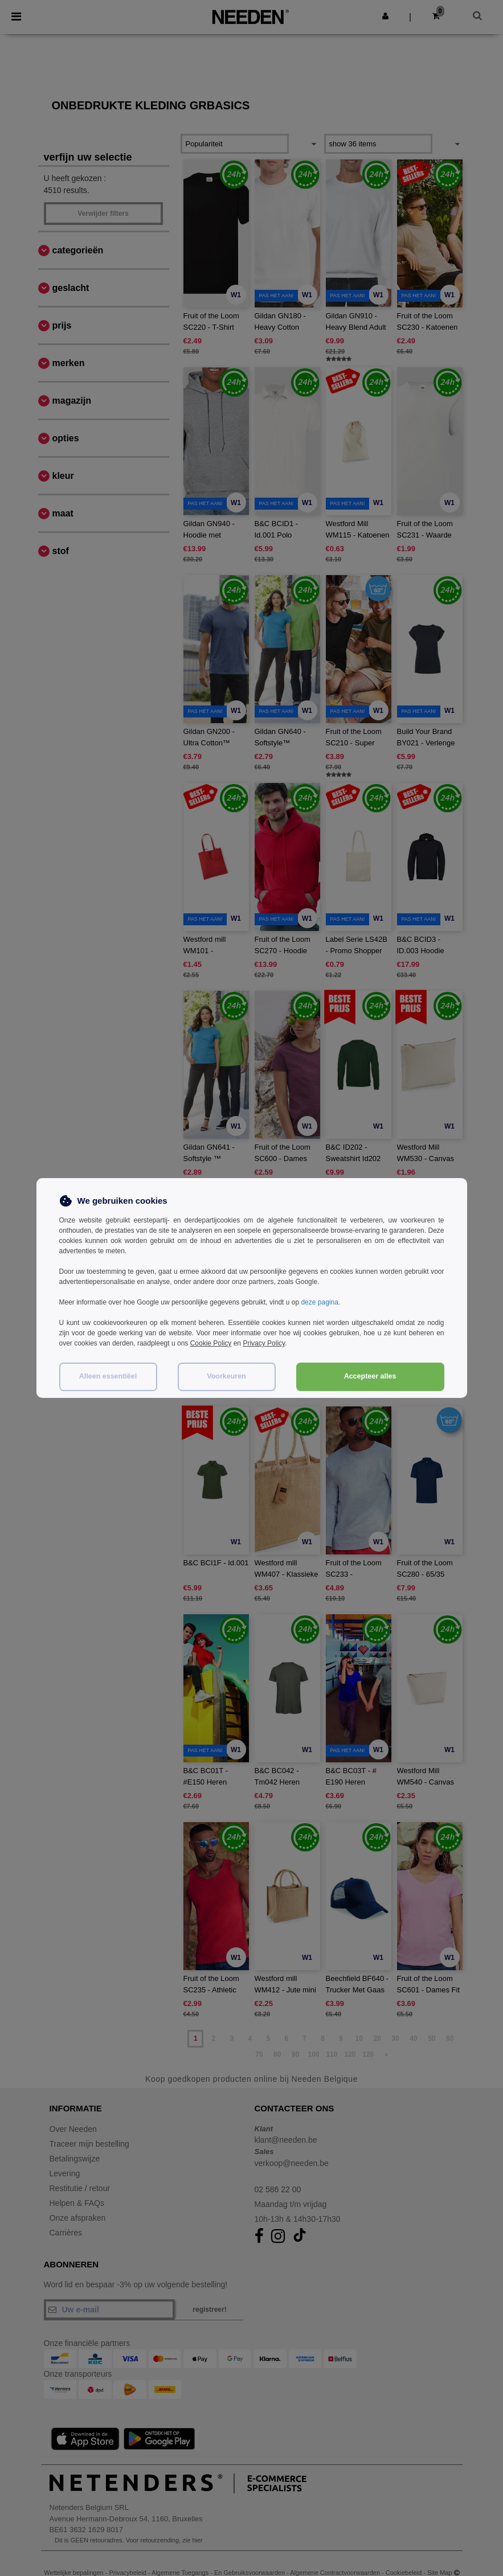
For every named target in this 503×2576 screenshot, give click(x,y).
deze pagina (319, 1302)
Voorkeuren (226, 1376)
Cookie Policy (211, 1343)
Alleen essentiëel (108, 1376)
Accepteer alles (370, 1376)
